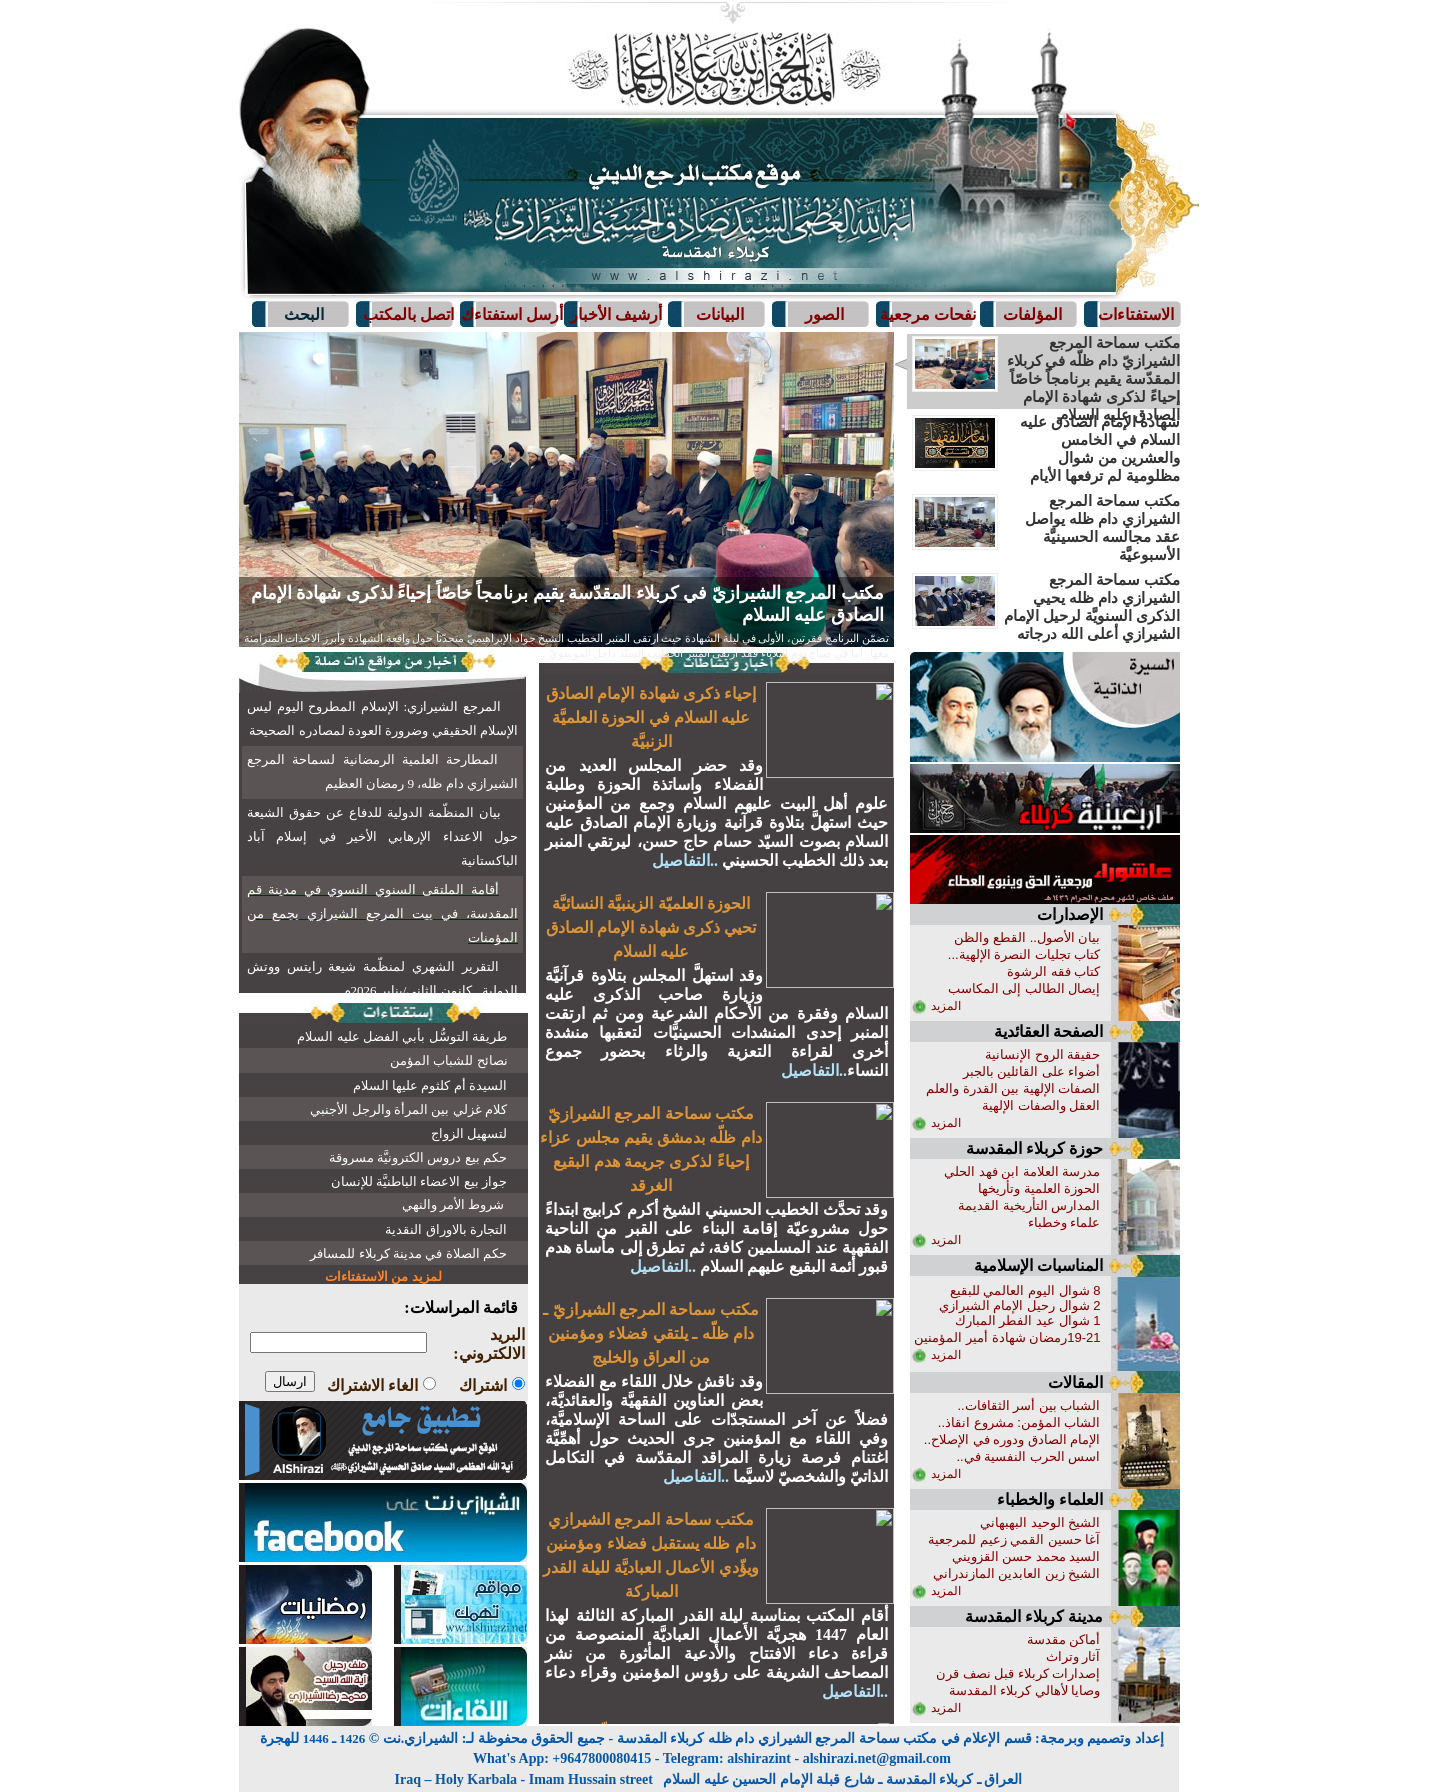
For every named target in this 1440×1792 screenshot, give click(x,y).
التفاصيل (516, 653)
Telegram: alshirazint (727, 1758)
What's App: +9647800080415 (562, 1758)
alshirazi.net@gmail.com (877, 1758)
